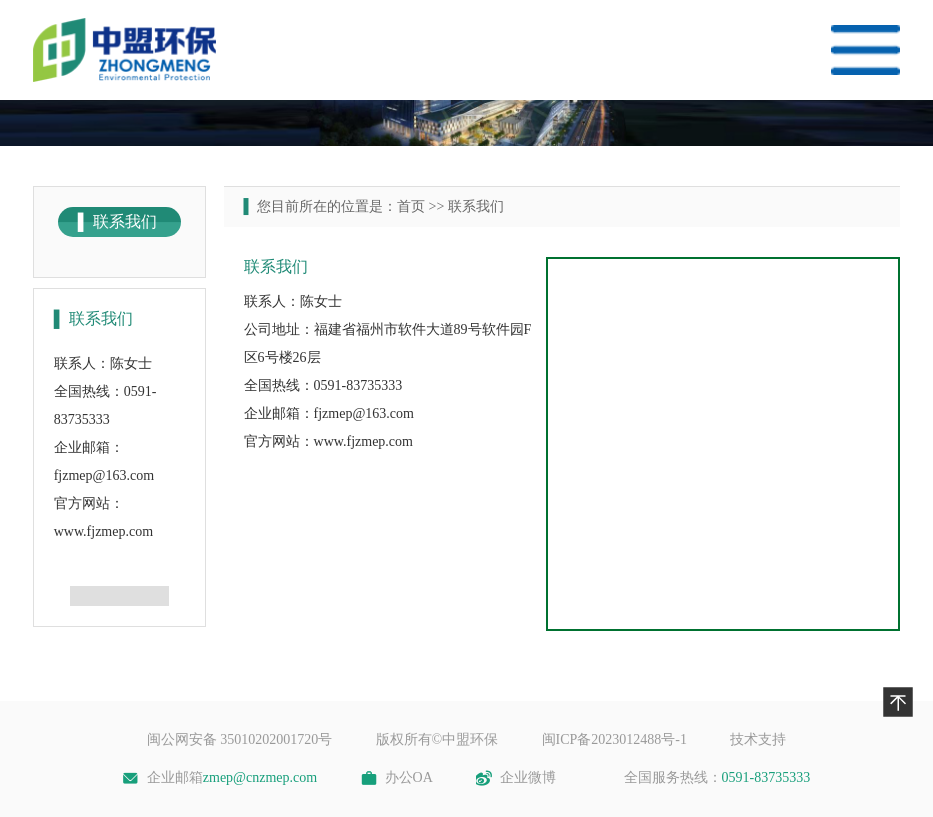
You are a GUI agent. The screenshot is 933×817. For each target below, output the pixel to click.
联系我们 (476, 206)
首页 (411, 206)
